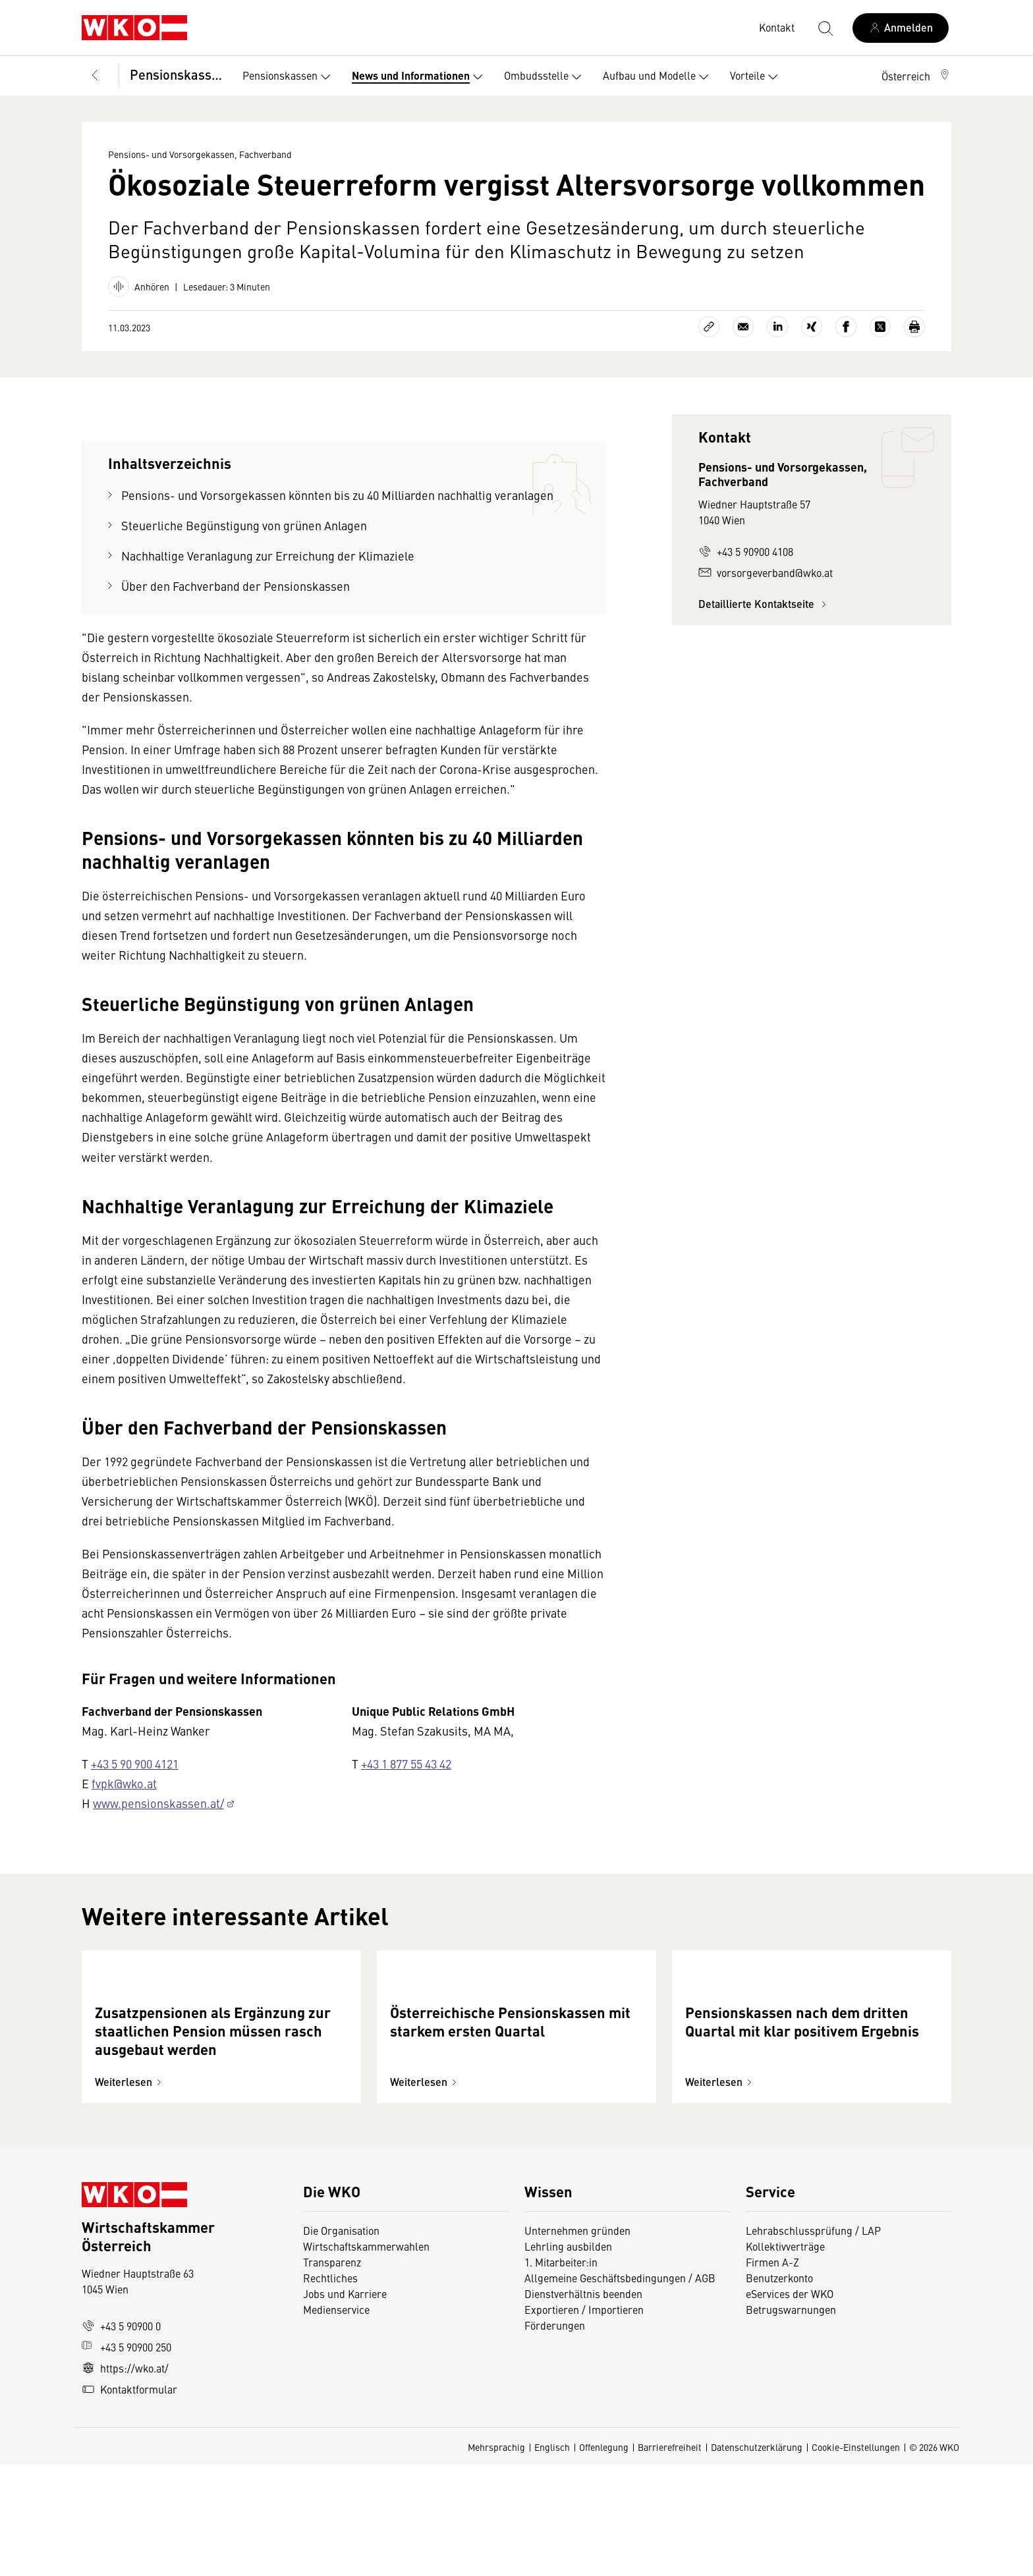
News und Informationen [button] (420, 77)
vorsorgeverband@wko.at (765, 572)
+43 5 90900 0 (121, 2437)
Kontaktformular (129, 2500)
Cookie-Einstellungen (856, 2558)
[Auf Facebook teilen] (845, 326)
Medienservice (336, 2420)
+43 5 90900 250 (126, 2458)
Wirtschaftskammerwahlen (366, 2357)
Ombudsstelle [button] (545, 77)
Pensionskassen (177, 74)
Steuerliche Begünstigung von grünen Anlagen (244, 525)
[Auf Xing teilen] (811, 326)
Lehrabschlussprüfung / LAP (813, 2341)
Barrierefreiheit (670, 2558)
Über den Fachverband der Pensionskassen (235, 586)
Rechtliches (330, 2389)
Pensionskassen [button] (289, 77)
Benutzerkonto (779, 2389)
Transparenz (332, 2373)
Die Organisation (341, 2341)
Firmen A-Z (772, 2373)
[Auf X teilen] (880, 326)
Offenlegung (603, 2558)
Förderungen (554, 2436)
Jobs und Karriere (345, 2405)
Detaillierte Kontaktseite (764, 603)
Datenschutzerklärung (756, 2558)
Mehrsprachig (496, 2558)
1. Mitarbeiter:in (561, 2373)
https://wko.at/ (125, 2479)
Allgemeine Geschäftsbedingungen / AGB (619, 2389)
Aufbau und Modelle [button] (658, 77)
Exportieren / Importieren (584, 2420)
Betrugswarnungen (792, 2420)
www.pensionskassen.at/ (158, 1803)
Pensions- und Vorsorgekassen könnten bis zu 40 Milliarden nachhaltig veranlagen (337, 495)
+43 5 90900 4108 (745, 551)
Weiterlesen (130, 2193)
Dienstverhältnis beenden (583, 2405)
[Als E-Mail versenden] (743, 326)
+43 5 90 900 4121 (135, 1763)
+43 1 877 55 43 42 (406, 1763)
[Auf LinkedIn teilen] (777, 326)
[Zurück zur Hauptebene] (94, 76)
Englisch (552, 2558)
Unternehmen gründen (577, 2341)
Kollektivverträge (785, 2357)
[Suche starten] (825, 28)
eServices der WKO (789, 2405)
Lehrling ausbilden (568, 2357)
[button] (916, 76)
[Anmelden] (900, 28)
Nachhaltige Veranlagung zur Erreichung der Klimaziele (267, 555)
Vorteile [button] (756, 77)
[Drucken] (914, 326)
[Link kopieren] (708, 326)
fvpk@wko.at (124, 1783)
